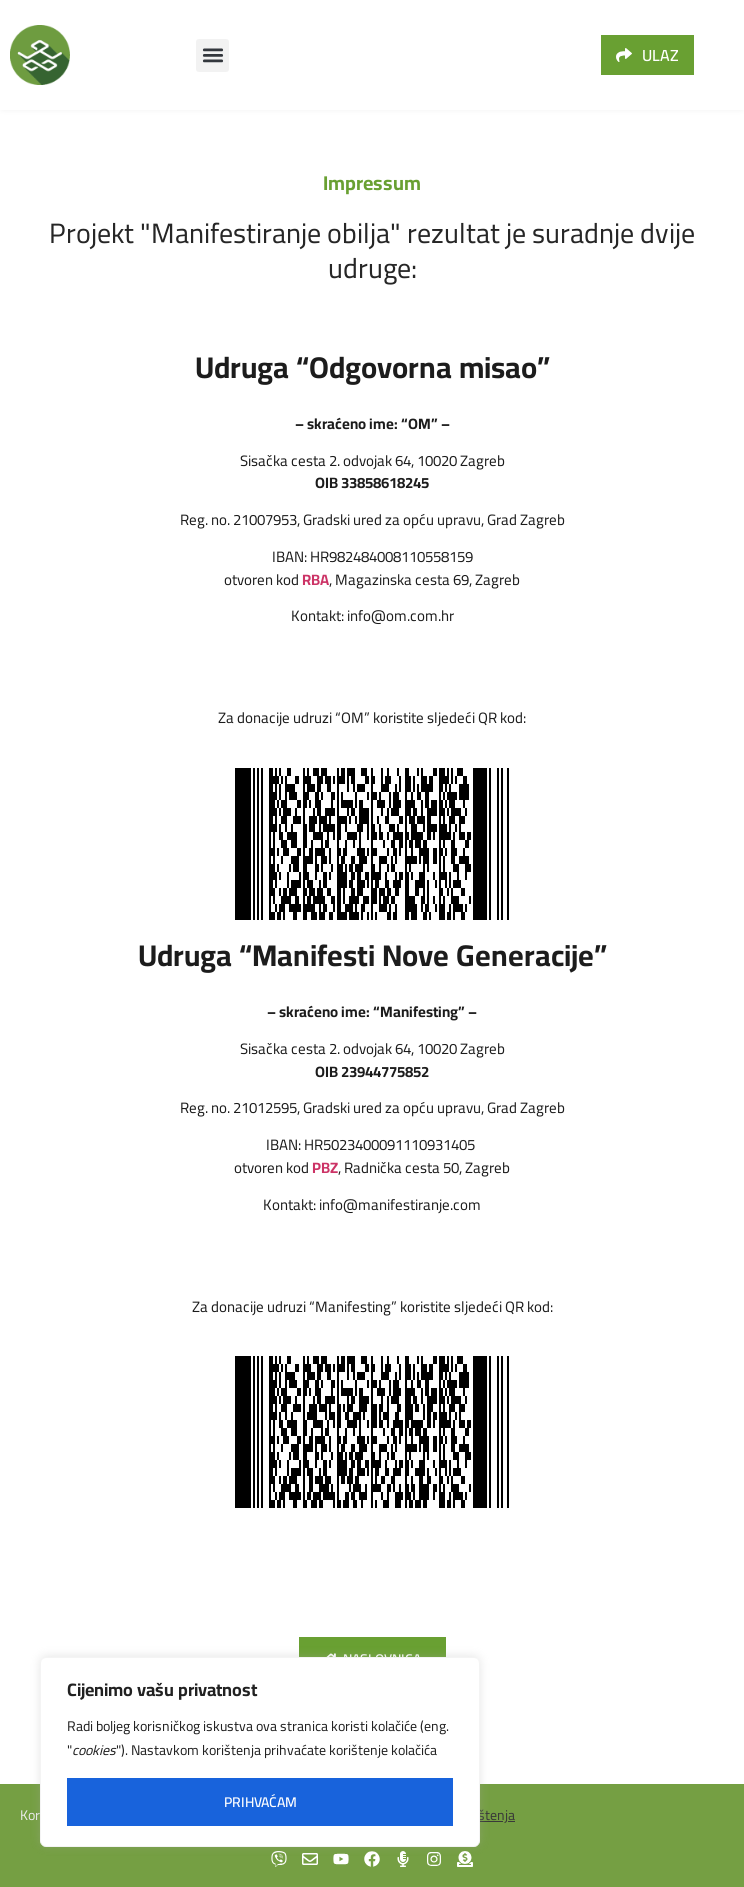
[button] (212, 55)
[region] (260, 1752)
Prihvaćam (260, 1802)
